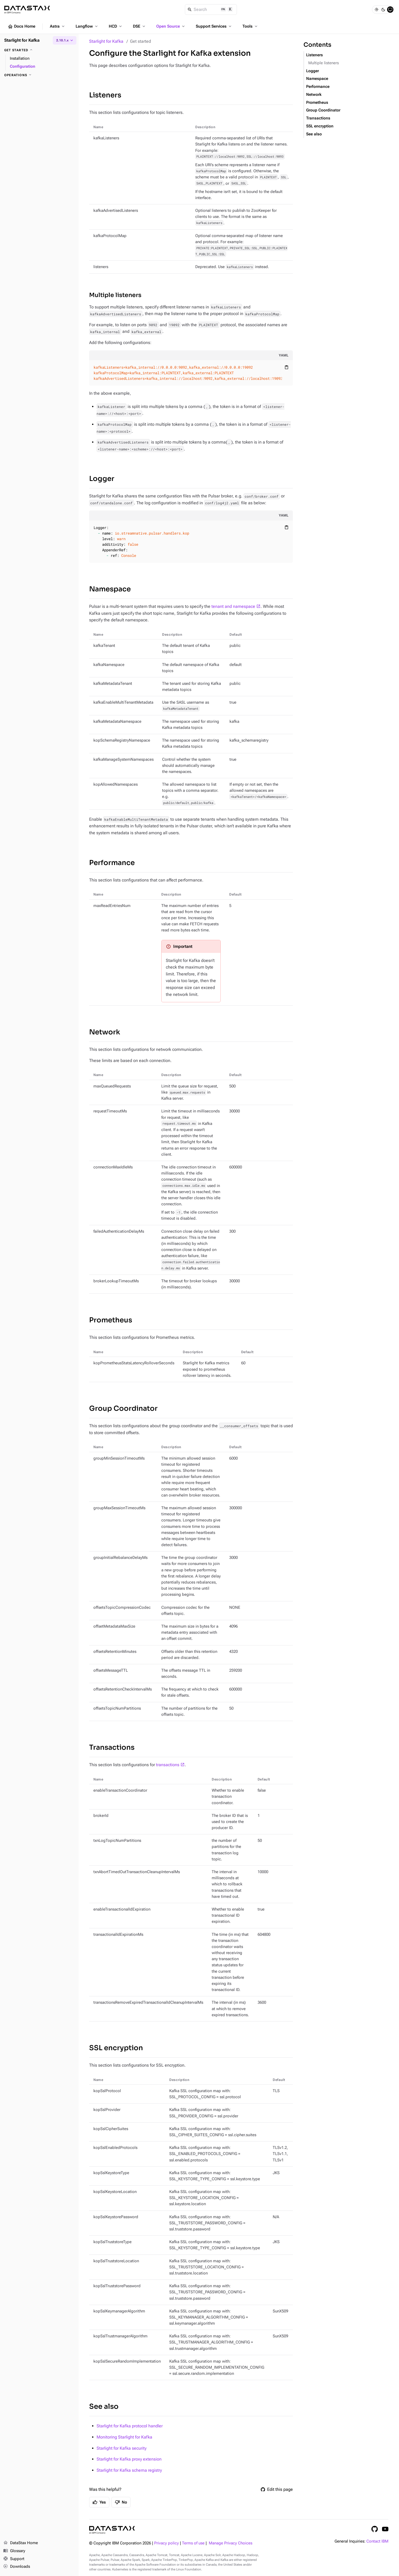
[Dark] (383, 9)
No (121, 2502)
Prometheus (110, 1320)
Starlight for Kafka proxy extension (129, 2459)
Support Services (214, 26)
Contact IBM (377, 2541)
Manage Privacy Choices (230, 2543)
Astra (58, 26)
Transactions (112, 1747)
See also (104, 2406)
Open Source (171, 26)
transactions (167, 1764)
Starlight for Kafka (106, 41)
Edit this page (277, 2489)
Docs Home (21, 26)
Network (104, 1032)
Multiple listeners (115, 295)
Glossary (14, 2551)
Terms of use (193, 2543)
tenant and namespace (233, 606)
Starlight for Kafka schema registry (129, 2470)
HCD (116, 26)
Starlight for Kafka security (121, 2448)
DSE (139, 26)
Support (13, 2559)
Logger (101, 478)
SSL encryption (116, 2048)
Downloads (16, 2567)
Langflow (87, 26)
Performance (112, 862)
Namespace (110, 589)
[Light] (376, 9)
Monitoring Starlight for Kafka (124, 2437)
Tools (250, 26)
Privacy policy (166, 2543)
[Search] (211, 9)
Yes (99, 2502)
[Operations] (39, 75)
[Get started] (39, 50)
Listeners (105, 95)
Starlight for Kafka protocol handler (130, 2425)
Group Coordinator (123, 1408)
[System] (390, 9)
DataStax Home (20, 2543)
